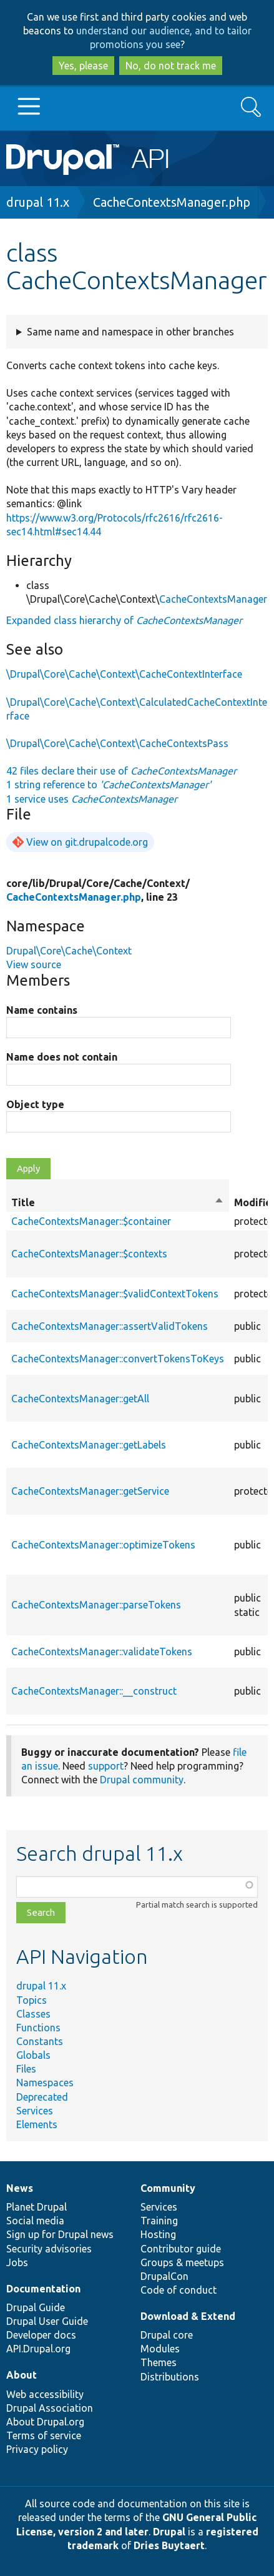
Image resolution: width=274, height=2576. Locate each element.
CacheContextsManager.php (171, 202)
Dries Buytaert (169, 2545)
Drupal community (141, 1779)
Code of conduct (178, 2290)
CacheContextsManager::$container (91, 1221)
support (106, 1765)
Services (34, 2110)
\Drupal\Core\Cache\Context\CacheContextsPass (117, 743)
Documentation (43, 2288)
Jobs (17, 2262)
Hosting (158, 2234)
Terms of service (43, 2435)
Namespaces (45, 2082)
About (21, 2374)
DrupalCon (164, 2276)
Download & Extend (187, 2316)
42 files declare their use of (121, 770)
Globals (33, 2055)
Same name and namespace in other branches (130, 331)
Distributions (169, 2376)
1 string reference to (108, 784)
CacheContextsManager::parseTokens (96, 1604)
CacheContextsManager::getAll (80, 1398)
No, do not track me (170, 65)
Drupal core (166, 2335)
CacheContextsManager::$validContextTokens (114, 1293)
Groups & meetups (182, 2262)
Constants (39, 2041)
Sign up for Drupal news (60, 2234)
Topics (31, 2000)
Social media (35, 2220)
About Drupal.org (45, 2421)
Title (117, 1202)
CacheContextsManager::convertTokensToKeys (117, 1358)
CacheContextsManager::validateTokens (101, 1651)
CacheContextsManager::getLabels (88, 1444)
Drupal (169, 2531)
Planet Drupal (36, 2206)
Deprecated (42, 2097)
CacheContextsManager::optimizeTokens (103, 1544)
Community (167, 2188)
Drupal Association (49, 2408)
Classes (33, 2013)
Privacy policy (37, 2449)
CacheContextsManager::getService (90, 1491)
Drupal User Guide (47, 2321)
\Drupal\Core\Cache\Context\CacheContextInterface (124, 674)
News (19, 2188)
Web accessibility (45, 2394)
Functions (38, 2027)
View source (33, 964)
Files (26, 2068)
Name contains (41, 1010)
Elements (36, 2124)
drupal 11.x (37, 202)
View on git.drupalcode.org (87, 842)
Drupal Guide (35, 2307)
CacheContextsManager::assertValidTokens (109, 1326)
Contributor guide (180, 2248)
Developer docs (41, 2335)
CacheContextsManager (213, 599)
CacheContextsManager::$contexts (89, 1253)
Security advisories (49, 2248)
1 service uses (91, 799)
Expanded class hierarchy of (124, 620)
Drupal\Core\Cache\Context (69, 950)
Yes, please (83, 65)
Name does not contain (61, 1057)
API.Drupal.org (38, 2348)
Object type (35, 1104)
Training (159, 2220)
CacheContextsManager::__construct (94, 1691)
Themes (158, 2362)
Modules (160, 2348)
